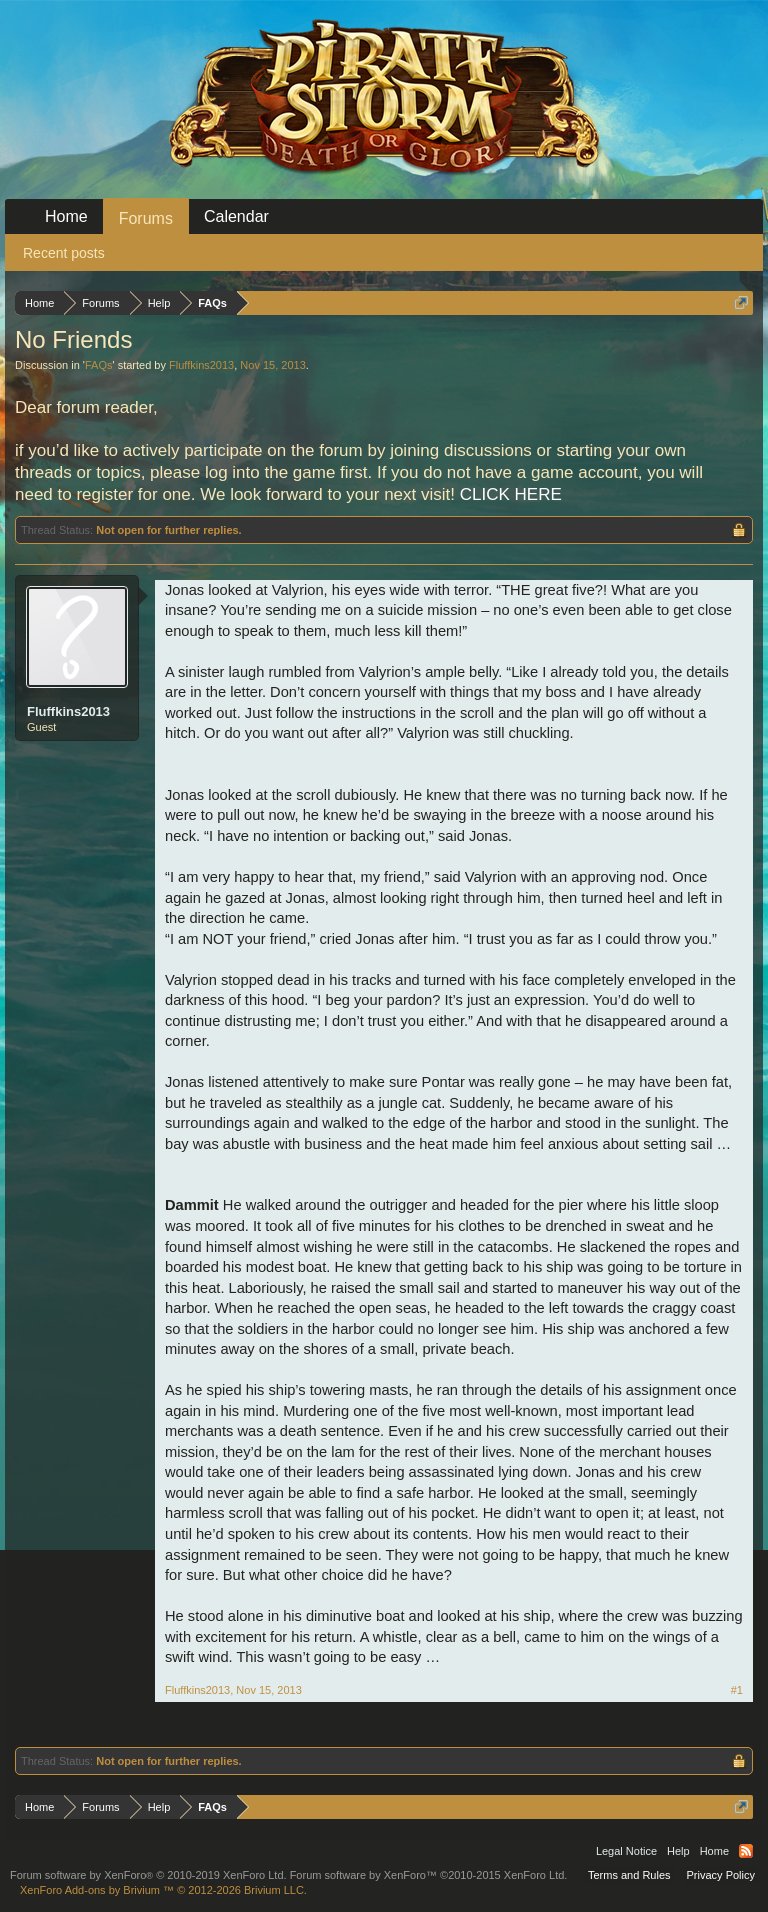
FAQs (99, 365)
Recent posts (64, 253)
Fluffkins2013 (201, 365)
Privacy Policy (721, 1875)
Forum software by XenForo (148, 1875)
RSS (746, 1851)
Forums (146, 218)
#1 (737, 1690)
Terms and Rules (629, 1875)
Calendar (236, 216)
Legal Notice (626, 1851)
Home (66, 216)
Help (678, 1851)
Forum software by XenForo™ (429, 1875)
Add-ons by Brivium (163, 1890)
